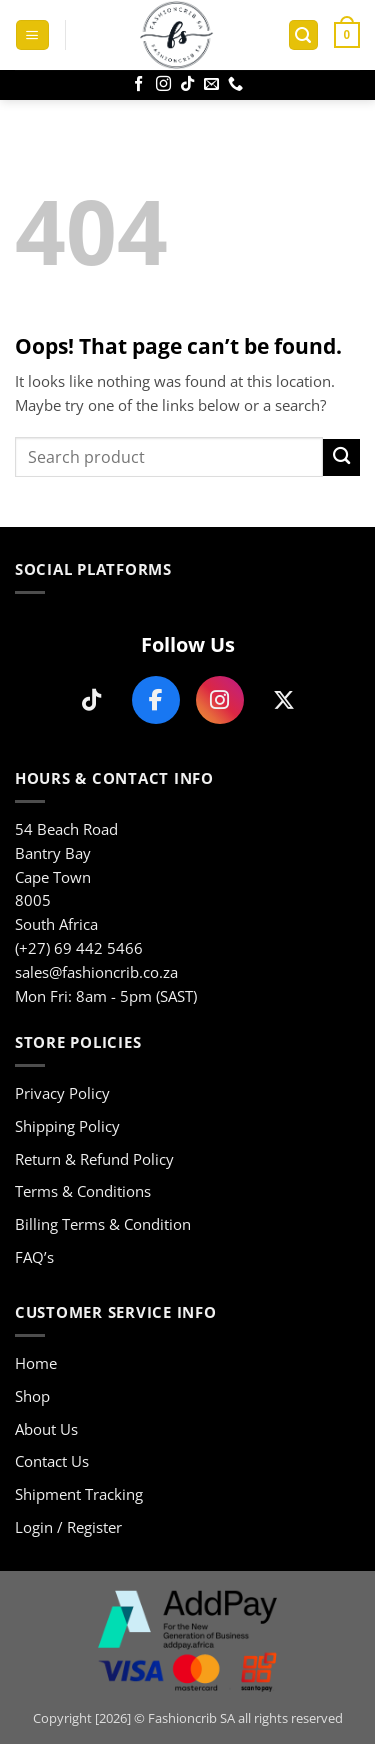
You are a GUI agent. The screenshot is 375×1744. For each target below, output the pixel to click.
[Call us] (235, 84)
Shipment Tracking (79, 1494)
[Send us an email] (211, 84)
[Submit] (341, 457)
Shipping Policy (67, 1126)
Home (36, 1363)
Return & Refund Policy (94, 1159)
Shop (32, 1396)
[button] (32, 35)
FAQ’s (34, 1257)
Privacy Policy (62, 1093)
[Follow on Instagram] (163, 84)
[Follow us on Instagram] (220, 700)
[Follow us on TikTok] (92, 700)
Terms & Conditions (83, 1191)
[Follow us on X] (284, 700)
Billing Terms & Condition (103, 1224)
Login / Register (68, 1527)
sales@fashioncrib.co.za (96, 972)
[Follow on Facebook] (138, 84)
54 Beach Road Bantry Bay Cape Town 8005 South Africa (66, 876)
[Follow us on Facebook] (156, 700)
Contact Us (52, 1461)
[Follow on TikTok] (187, 84)
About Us (46, 1429)
